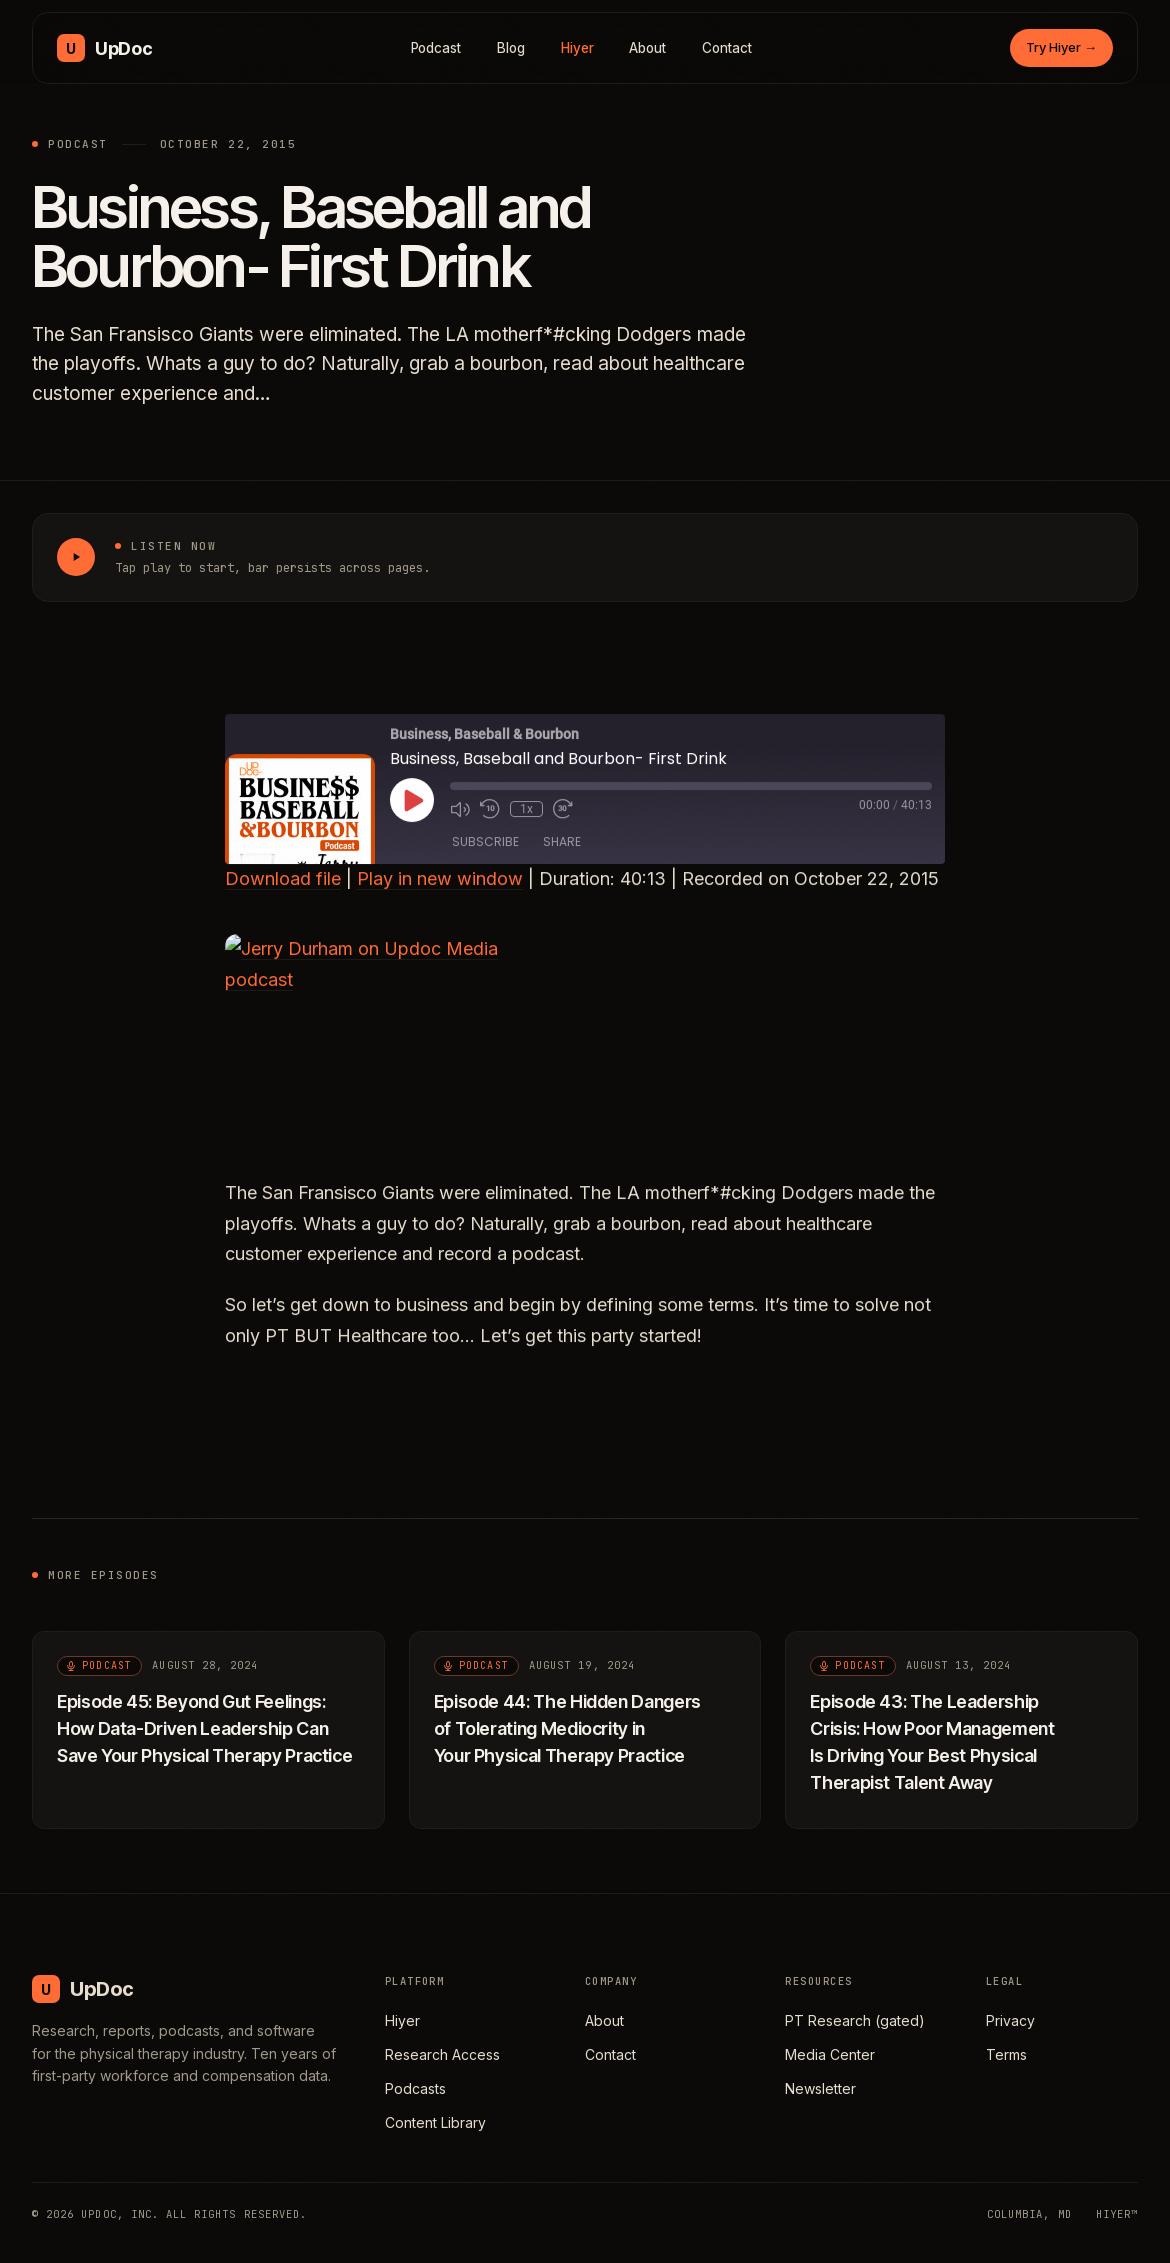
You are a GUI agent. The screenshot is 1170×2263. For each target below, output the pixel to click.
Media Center (830, 2054)
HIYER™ (1117, 2214)
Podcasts (415, 2088)
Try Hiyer (1061, 47)
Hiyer (577, 48)
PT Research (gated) (855, 2020)
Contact (727, 48)
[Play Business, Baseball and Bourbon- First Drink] (76, 557)
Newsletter (820, 2088)
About (647, 48)
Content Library (435, 2122)
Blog (511, 48)
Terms (1006, 2054)
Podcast (436, 48)
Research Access (442, 2054)
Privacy (1010, 2020)
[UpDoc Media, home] (104, 48)
